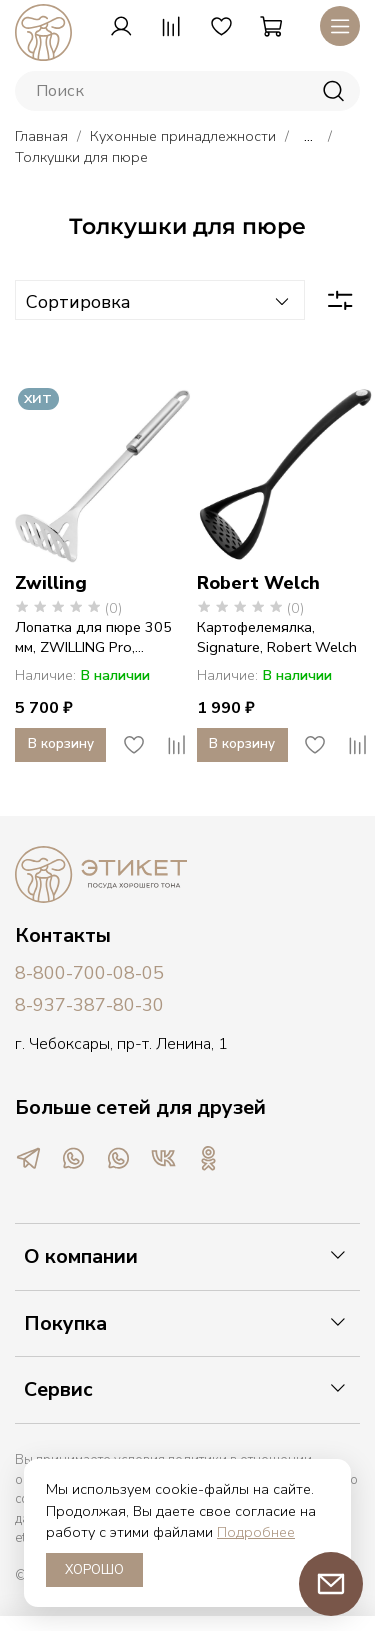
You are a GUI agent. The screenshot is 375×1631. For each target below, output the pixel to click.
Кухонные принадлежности (183, 136)
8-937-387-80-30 (89, 1005)
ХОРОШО (94, 1570)
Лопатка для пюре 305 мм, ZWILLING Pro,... (93, 637)
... (308, 136)
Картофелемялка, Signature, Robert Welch (277, 637)
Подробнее (256, 1532)
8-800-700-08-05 (89, 973)
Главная (41, 136)
